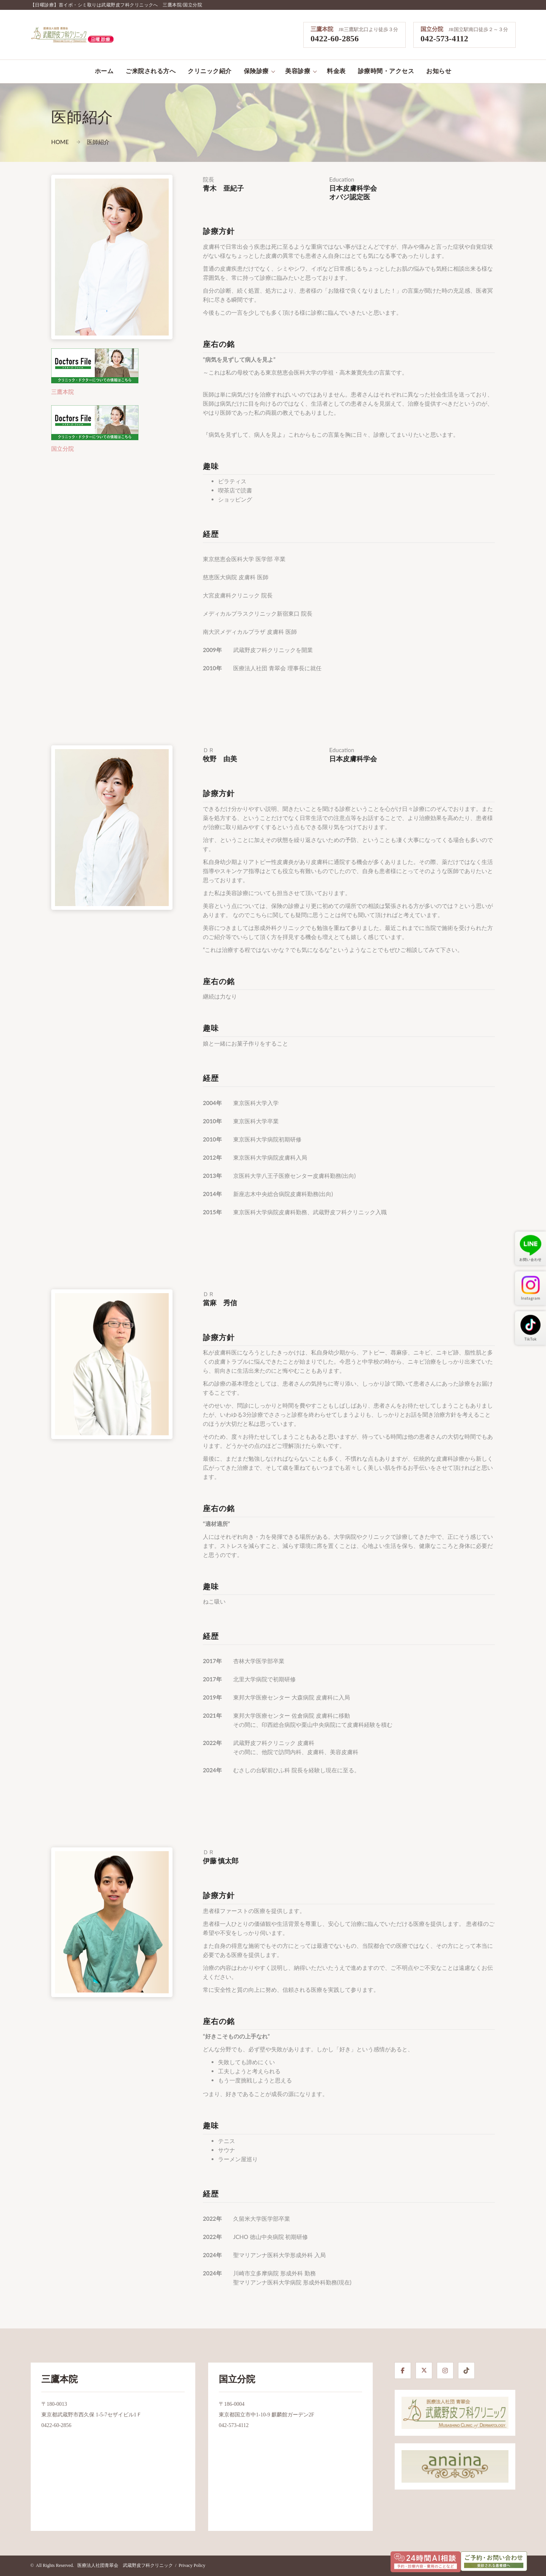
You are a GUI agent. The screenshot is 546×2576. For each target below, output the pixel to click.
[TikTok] (466, 2370)
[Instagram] (445, 2370)
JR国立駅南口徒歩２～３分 (478, 29)
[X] (424, 2370)
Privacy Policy (192, 2565)
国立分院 (431, 29)
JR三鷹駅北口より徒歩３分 (368, 29)
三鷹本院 (322, 29)
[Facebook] (402, 2370)
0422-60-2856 (335, 38)
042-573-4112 (444, 38)
